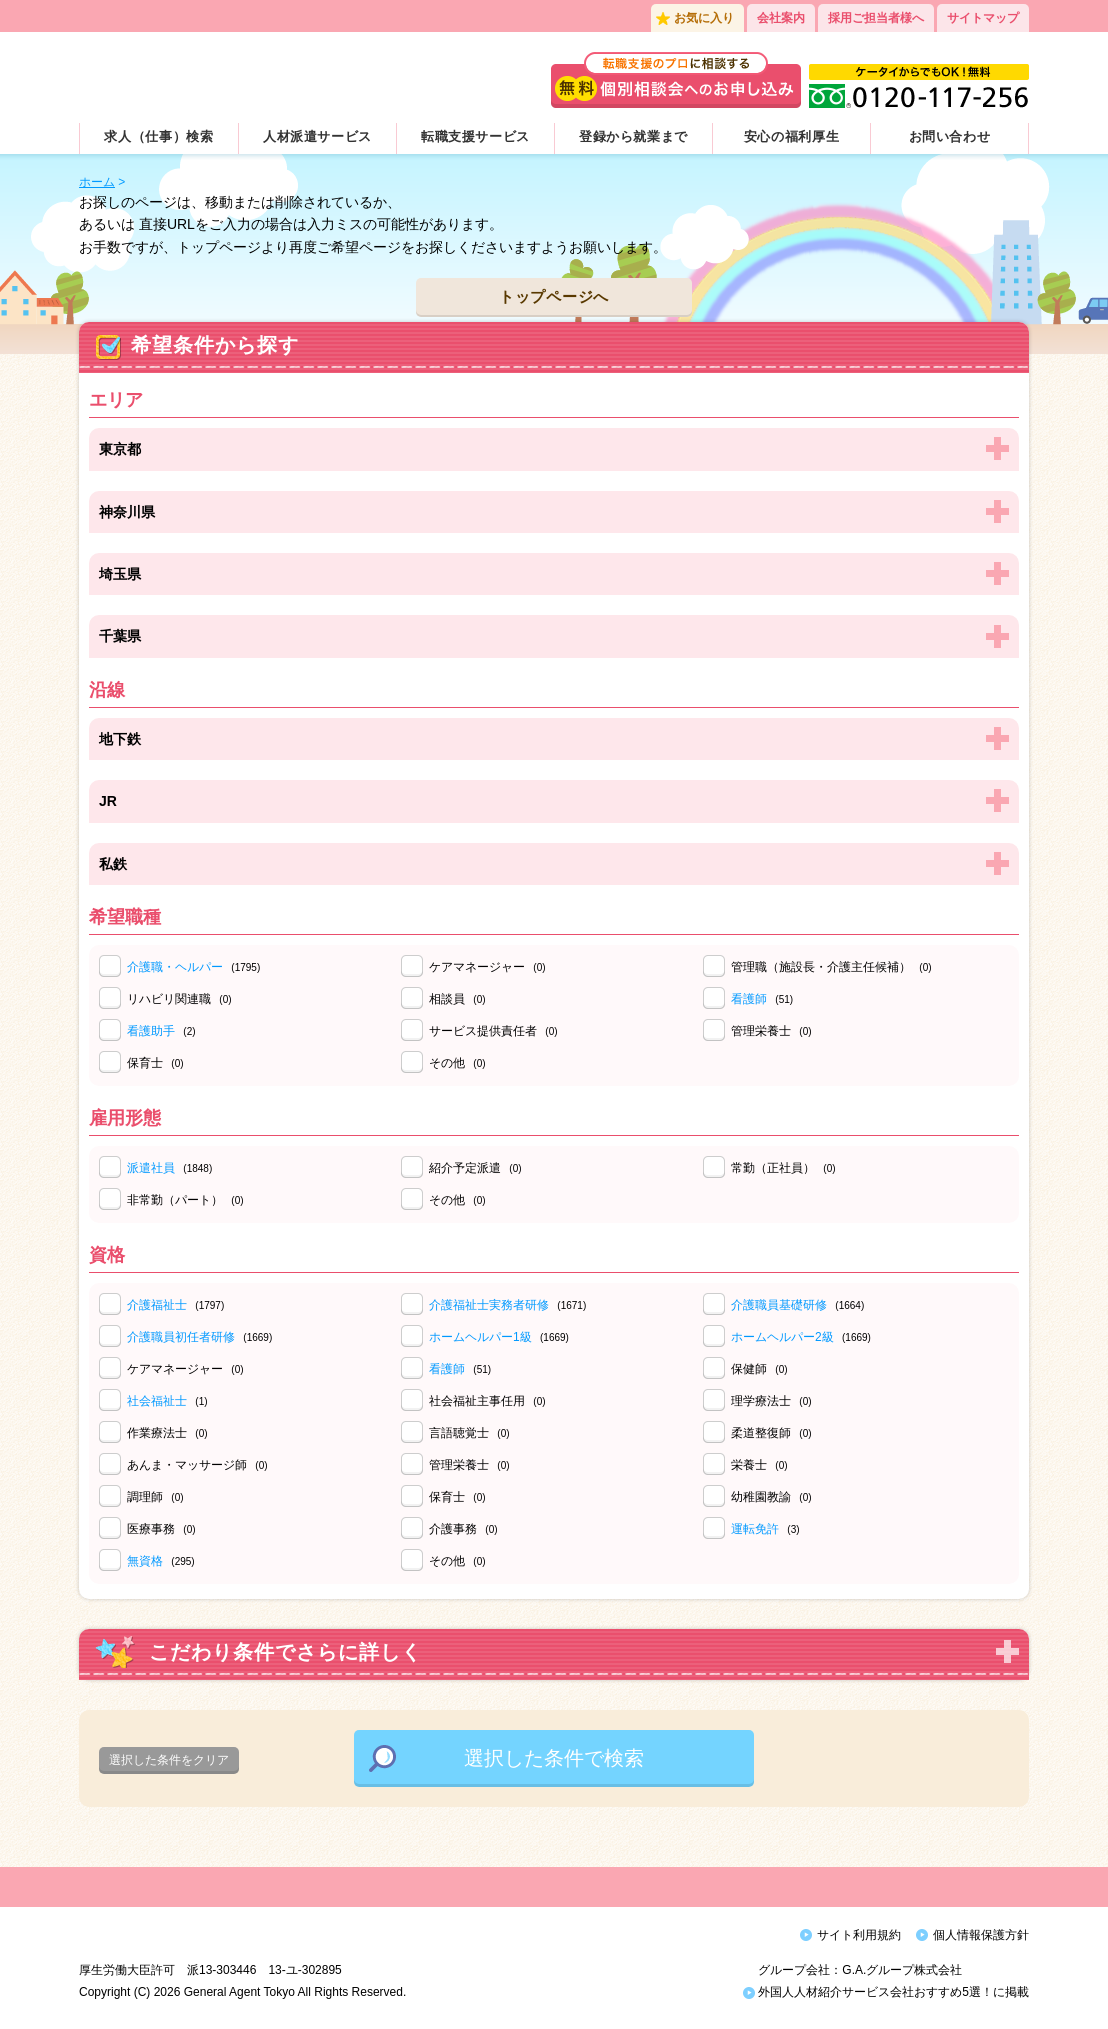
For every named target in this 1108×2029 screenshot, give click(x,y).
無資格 (145, 1561)
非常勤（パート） (185, 1200)
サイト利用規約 (859, 1935)
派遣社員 (151, 1168)
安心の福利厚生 (792, 136)
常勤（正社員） (783, 1168)
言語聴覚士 (469, 1433)
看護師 (749, 999)
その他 (457, 1063)
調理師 (155, 1497)
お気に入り (704, 18)
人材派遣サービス (317, 136)
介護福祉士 (157, 1305)
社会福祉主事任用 (487, 1401)
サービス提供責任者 (493, 1031)
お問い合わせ (950, 136)
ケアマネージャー (487, 967)
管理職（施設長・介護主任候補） (831, 967)
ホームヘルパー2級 (782, 1337)
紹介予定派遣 (475, 1168)
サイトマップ (983, 18)
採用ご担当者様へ (876, 18)
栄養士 (759, 1465)
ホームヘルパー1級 (480, 1337)
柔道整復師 (771, 1433)
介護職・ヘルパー (175, 967)
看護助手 (151, 1031)
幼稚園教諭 (771, 1497)
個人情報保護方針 (981, 1935)
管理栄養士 (771, 1031)
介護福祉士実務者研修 (489, 1305)
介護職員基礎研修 (779, 1305)
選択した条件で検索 (554, 1758)
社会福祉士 (157, 1401)
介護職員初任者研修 (181, 1337)
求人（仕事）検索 (158, 136)
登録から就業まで (633, 136)
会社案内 (781, 18)
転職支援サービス (475, 136)
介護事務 (463, 1529)
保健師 (759, 1369)
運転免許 (755, 1529)
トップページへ (554, 296)
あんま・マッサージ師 (197, 1465)
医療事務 (161, 1529)
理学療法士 (771, 1401)
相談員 (457, 999)
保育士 (155, 1063)
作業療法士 (167, 1433)
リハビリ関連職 (179, 999)
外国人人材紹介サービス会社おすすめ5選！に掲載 (886, 1997)
